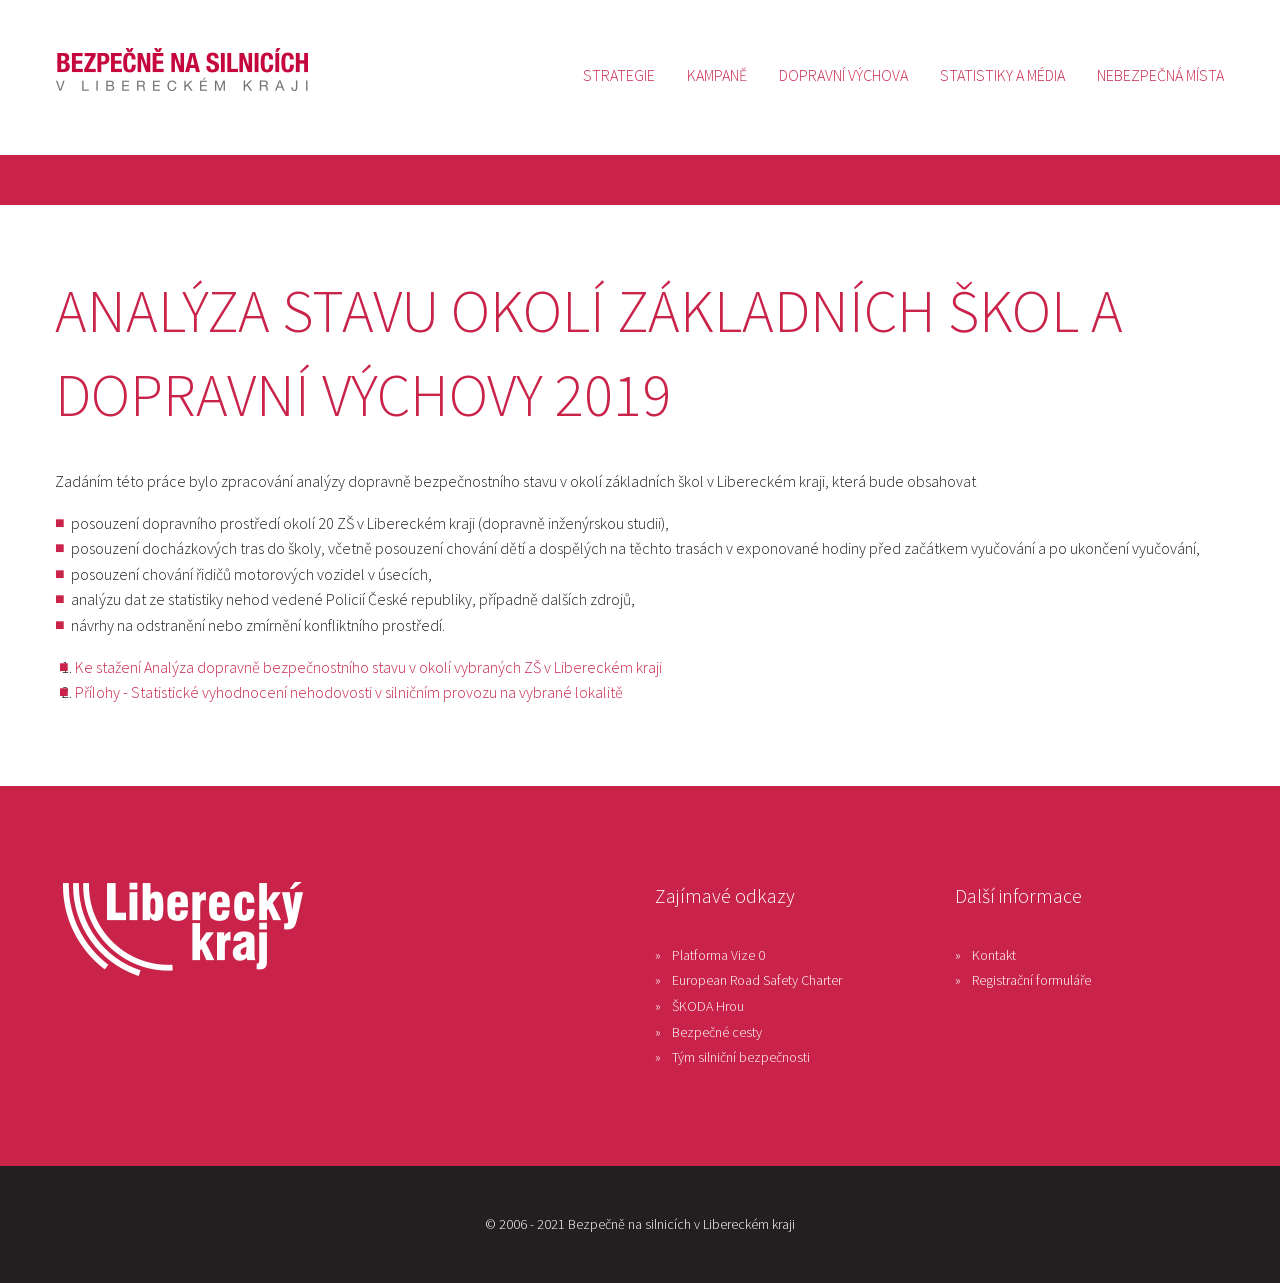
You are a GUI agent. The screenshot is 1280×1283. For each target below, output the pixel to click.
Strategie (619, 75)
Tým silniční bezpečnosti (741, 1057)
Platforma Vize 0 (718, 955)
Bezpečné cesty (717, 1032)
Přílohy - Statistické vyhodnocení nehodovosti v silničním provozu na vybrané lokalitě (349, 692)
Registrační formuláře (1031, 980)
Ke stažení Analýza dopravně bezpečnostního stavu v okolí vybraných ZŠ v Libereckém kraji (368, 667)
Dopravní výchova (843, 75)
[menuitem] (619, 75)
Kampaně (717, 75)
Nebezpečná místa (1160, 75)
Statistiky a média (1002, 75)
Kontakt (994, 955)
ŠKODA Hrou (708, 1006)
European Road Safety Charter (757, 980)
